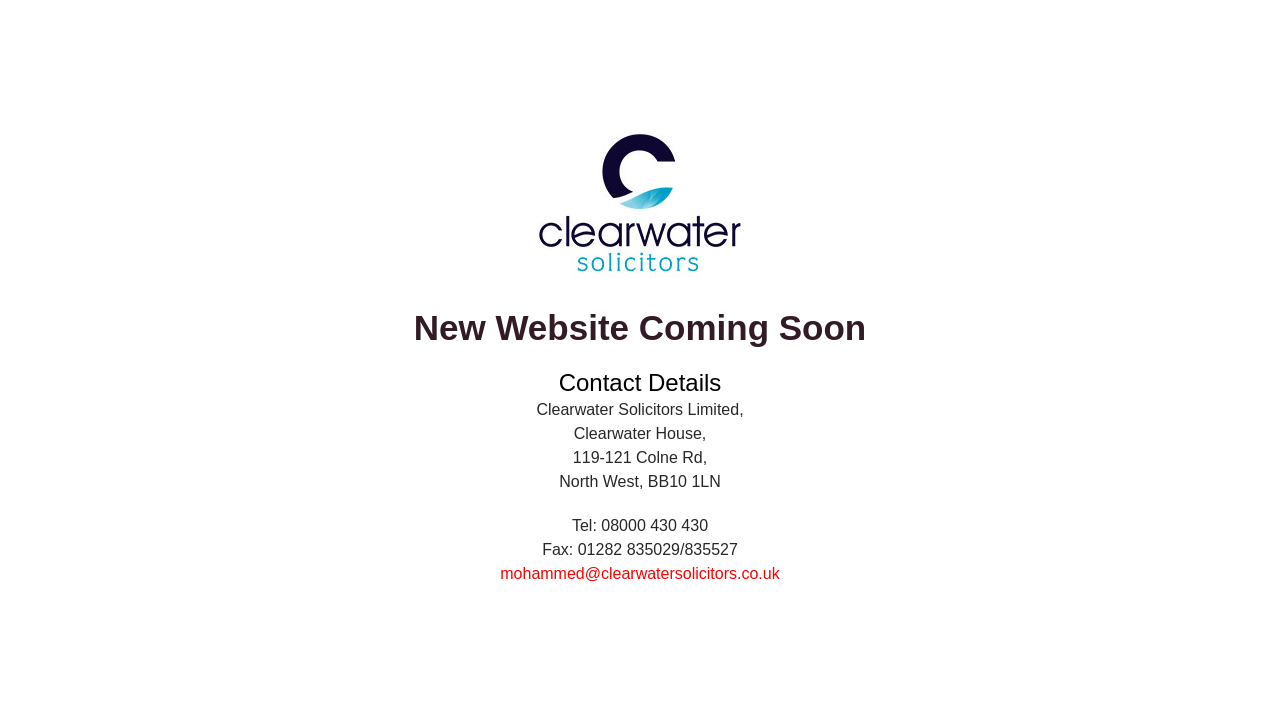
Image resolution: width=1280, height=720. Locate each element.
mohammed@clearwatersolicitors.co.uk (639, 573)
